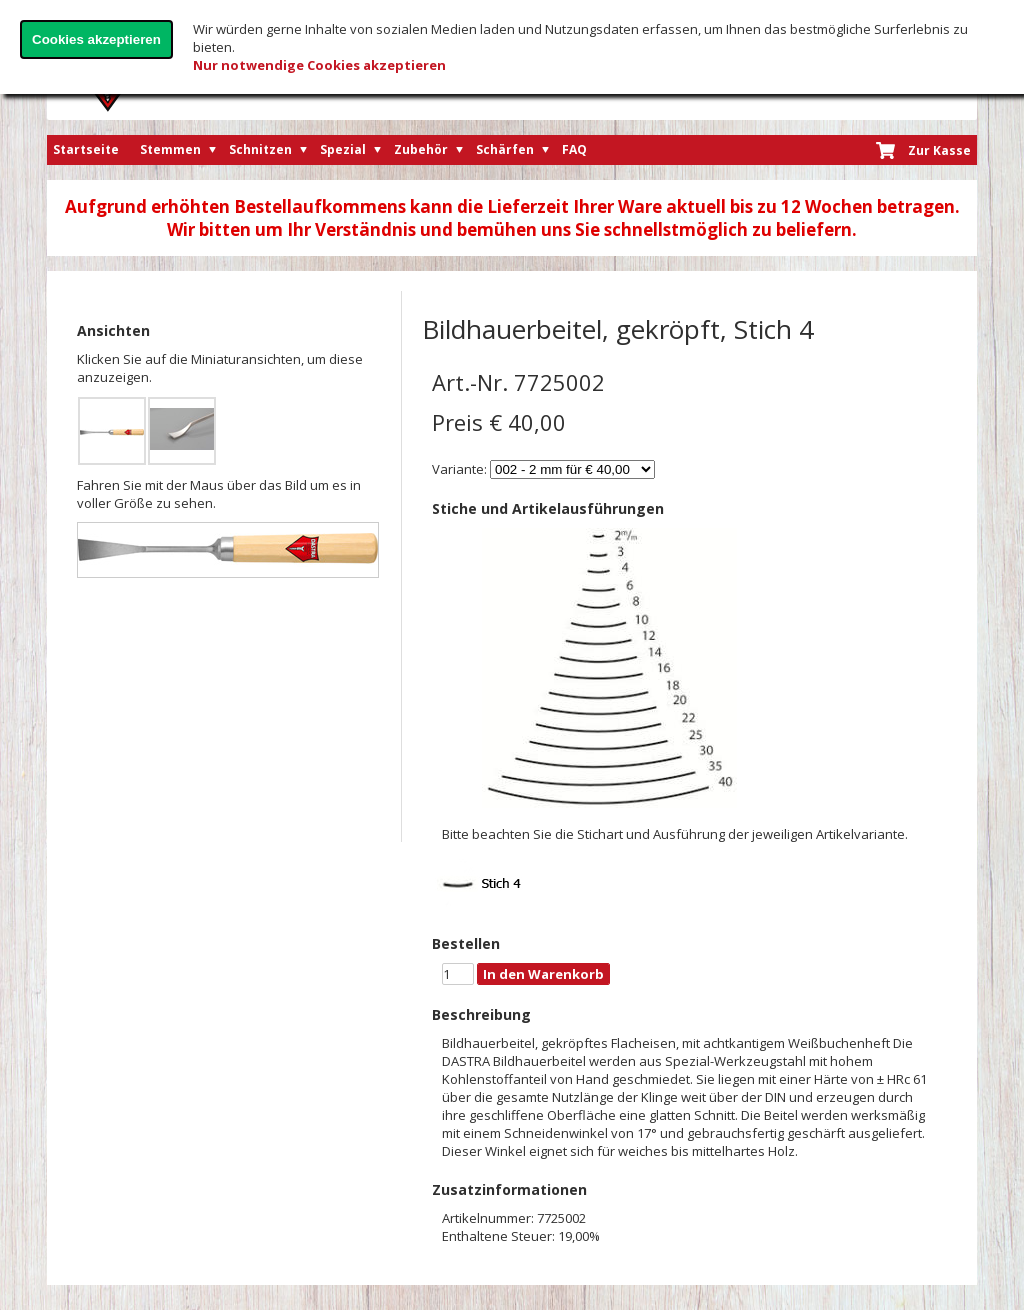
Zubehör (421, 149)
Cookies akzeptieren (96, 39)
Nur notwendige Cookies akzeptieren (319, 65)
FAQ (574, 149)
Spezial (343, 149)
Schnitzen (260, 149)
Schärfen (505, 149)
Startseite (86, 149)
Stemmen (170, 149)
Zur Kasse (939, 150)
